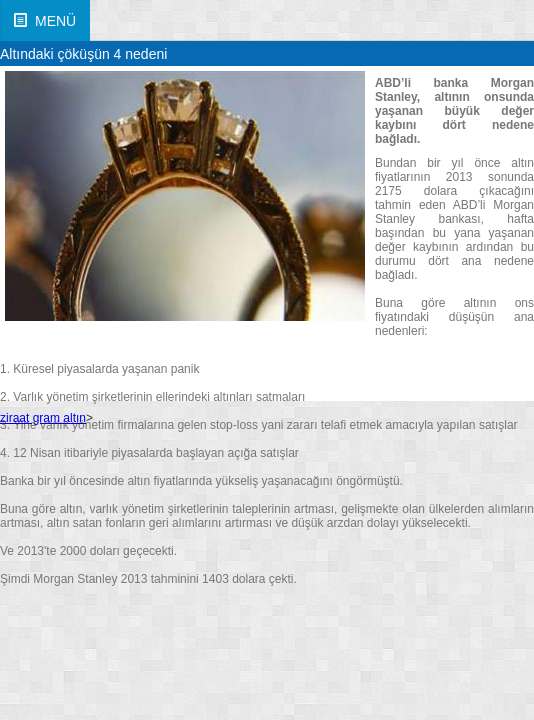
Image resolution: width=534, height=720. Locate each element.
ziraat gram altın (43, 418)
